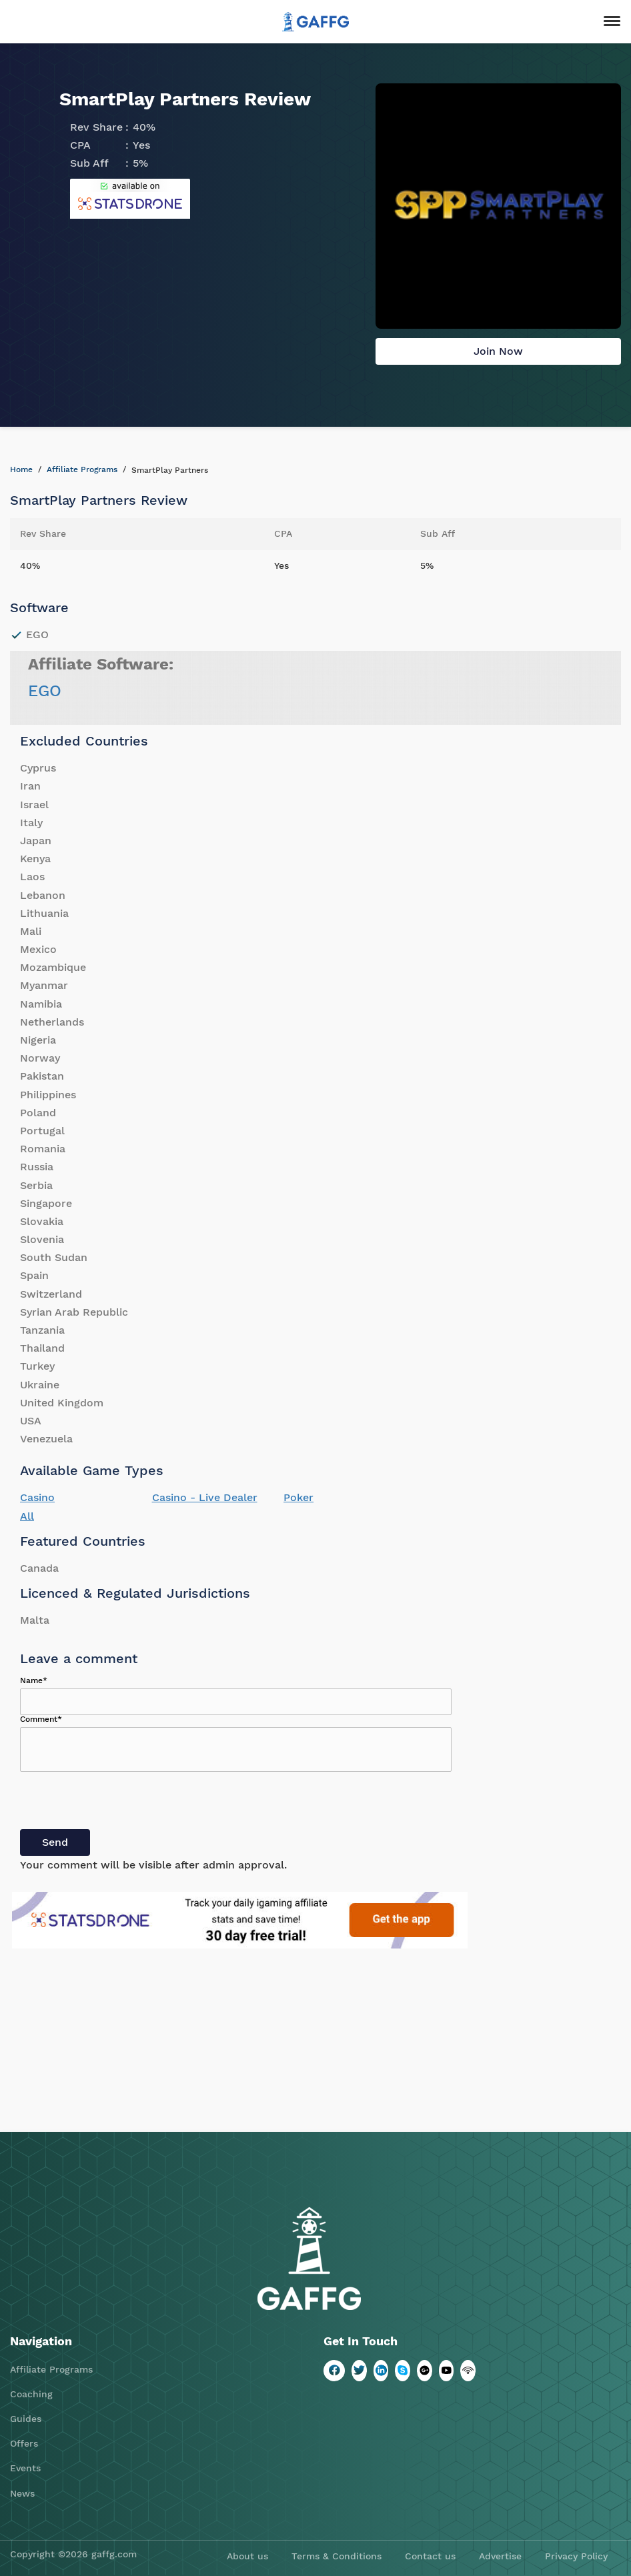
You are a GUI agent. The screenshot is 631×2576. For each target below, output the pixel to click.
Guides (25, 2418)
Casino (37, 1497)
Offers (24, 2443)
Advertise (500, 2556)
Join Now (498, 351)
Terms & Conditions (336, 2556)
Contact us (430, 2556)
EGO (44, 691)
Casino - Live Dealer (204, 1497)
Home (21, 469)
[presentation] (121, 1803)
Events (25, 2468)
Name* (33, 1680)
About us (247, 2556)
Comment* (41, 1719)
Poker (298, 1497)
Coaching (31, 2394)
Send (55, 1842)
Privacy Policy (576, 2556)
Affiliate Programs (82, 469)
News (22, 2493)
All (27, 1516)
